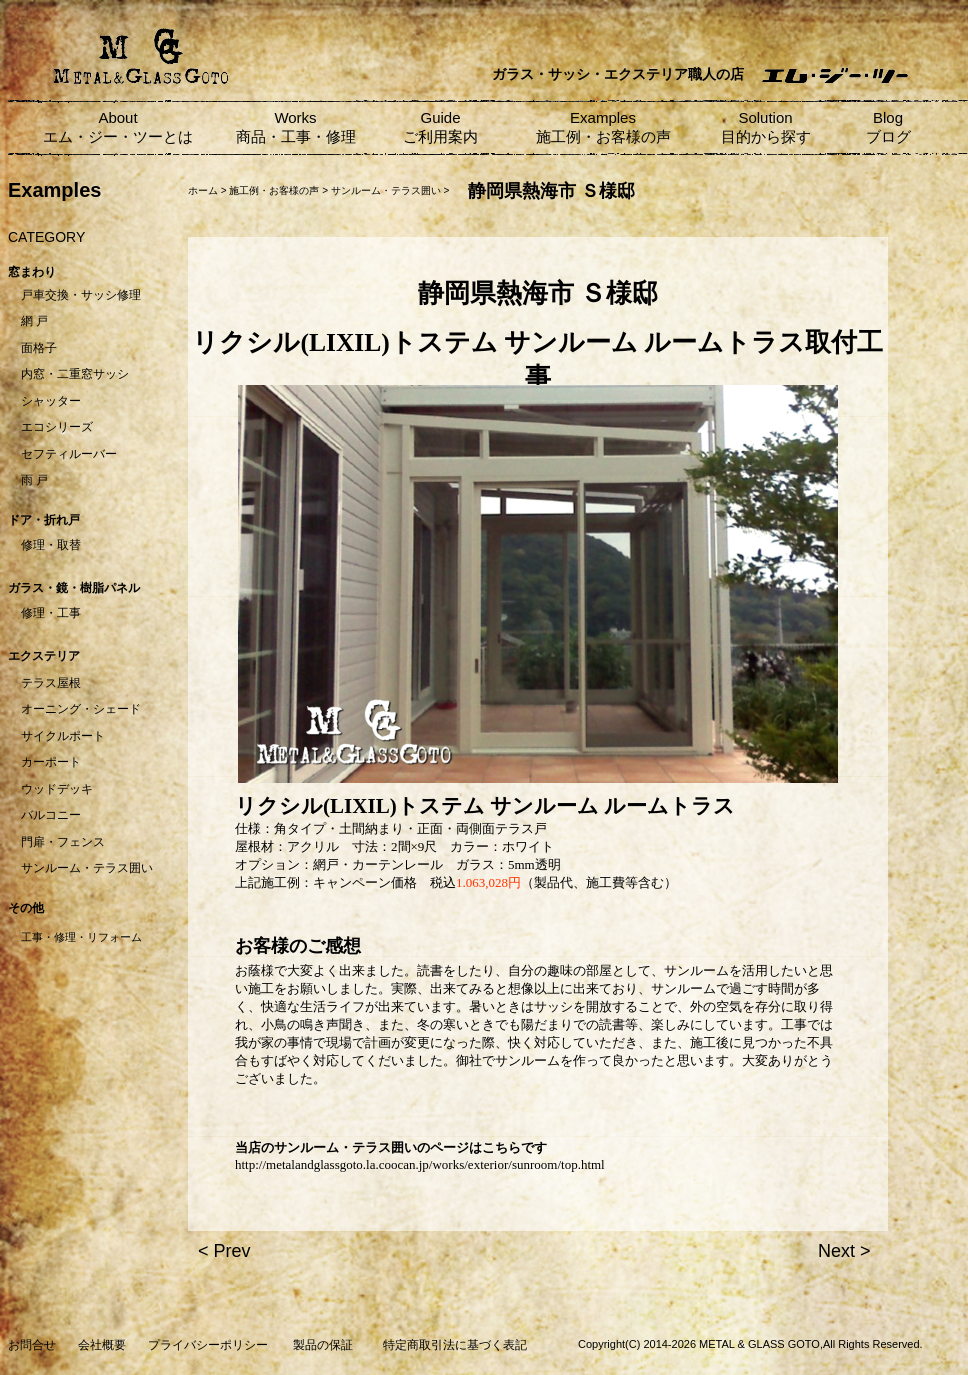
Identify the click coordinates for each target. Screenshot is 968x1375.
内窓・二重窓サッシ (75, 374)
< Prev (224, 1251)
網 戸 (34, 321)
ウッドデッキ (57, 789)
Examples (54, 190)
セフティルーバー (69, 454)
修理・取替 (51, 545)
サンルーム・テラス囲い (87, 868)
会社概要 (102, 1345)
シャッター (51, 401)
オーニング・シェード (81, 709)
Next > (844, 1251)
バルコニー (51, 815)
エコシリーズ (57, 427)
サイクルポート (63, 736)
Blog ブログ (888, 127)
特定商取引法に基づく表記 (455, 1345)
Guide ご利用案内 (440, 127)
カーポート (51, 762)
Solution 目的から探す (766, 127)
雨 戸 (34, 480)
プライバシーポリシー (208, 1345)
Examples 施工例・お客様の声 (603, 127)
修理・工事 (51, 613)
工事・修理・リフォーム (81, 937)
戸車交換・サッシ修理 (81, 295)
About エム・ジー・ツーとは (118, 127)
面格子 (39, 348)
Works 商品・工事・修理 (296, 127)
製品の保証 (323, 1345)
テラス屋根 (51, 683)
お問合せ (32, 1345)
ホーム (203, 190)
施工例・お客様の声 (274, 190)
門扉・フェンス (63, 842)
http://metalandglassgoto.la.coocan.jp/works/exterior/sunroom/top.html (420, 1164)
